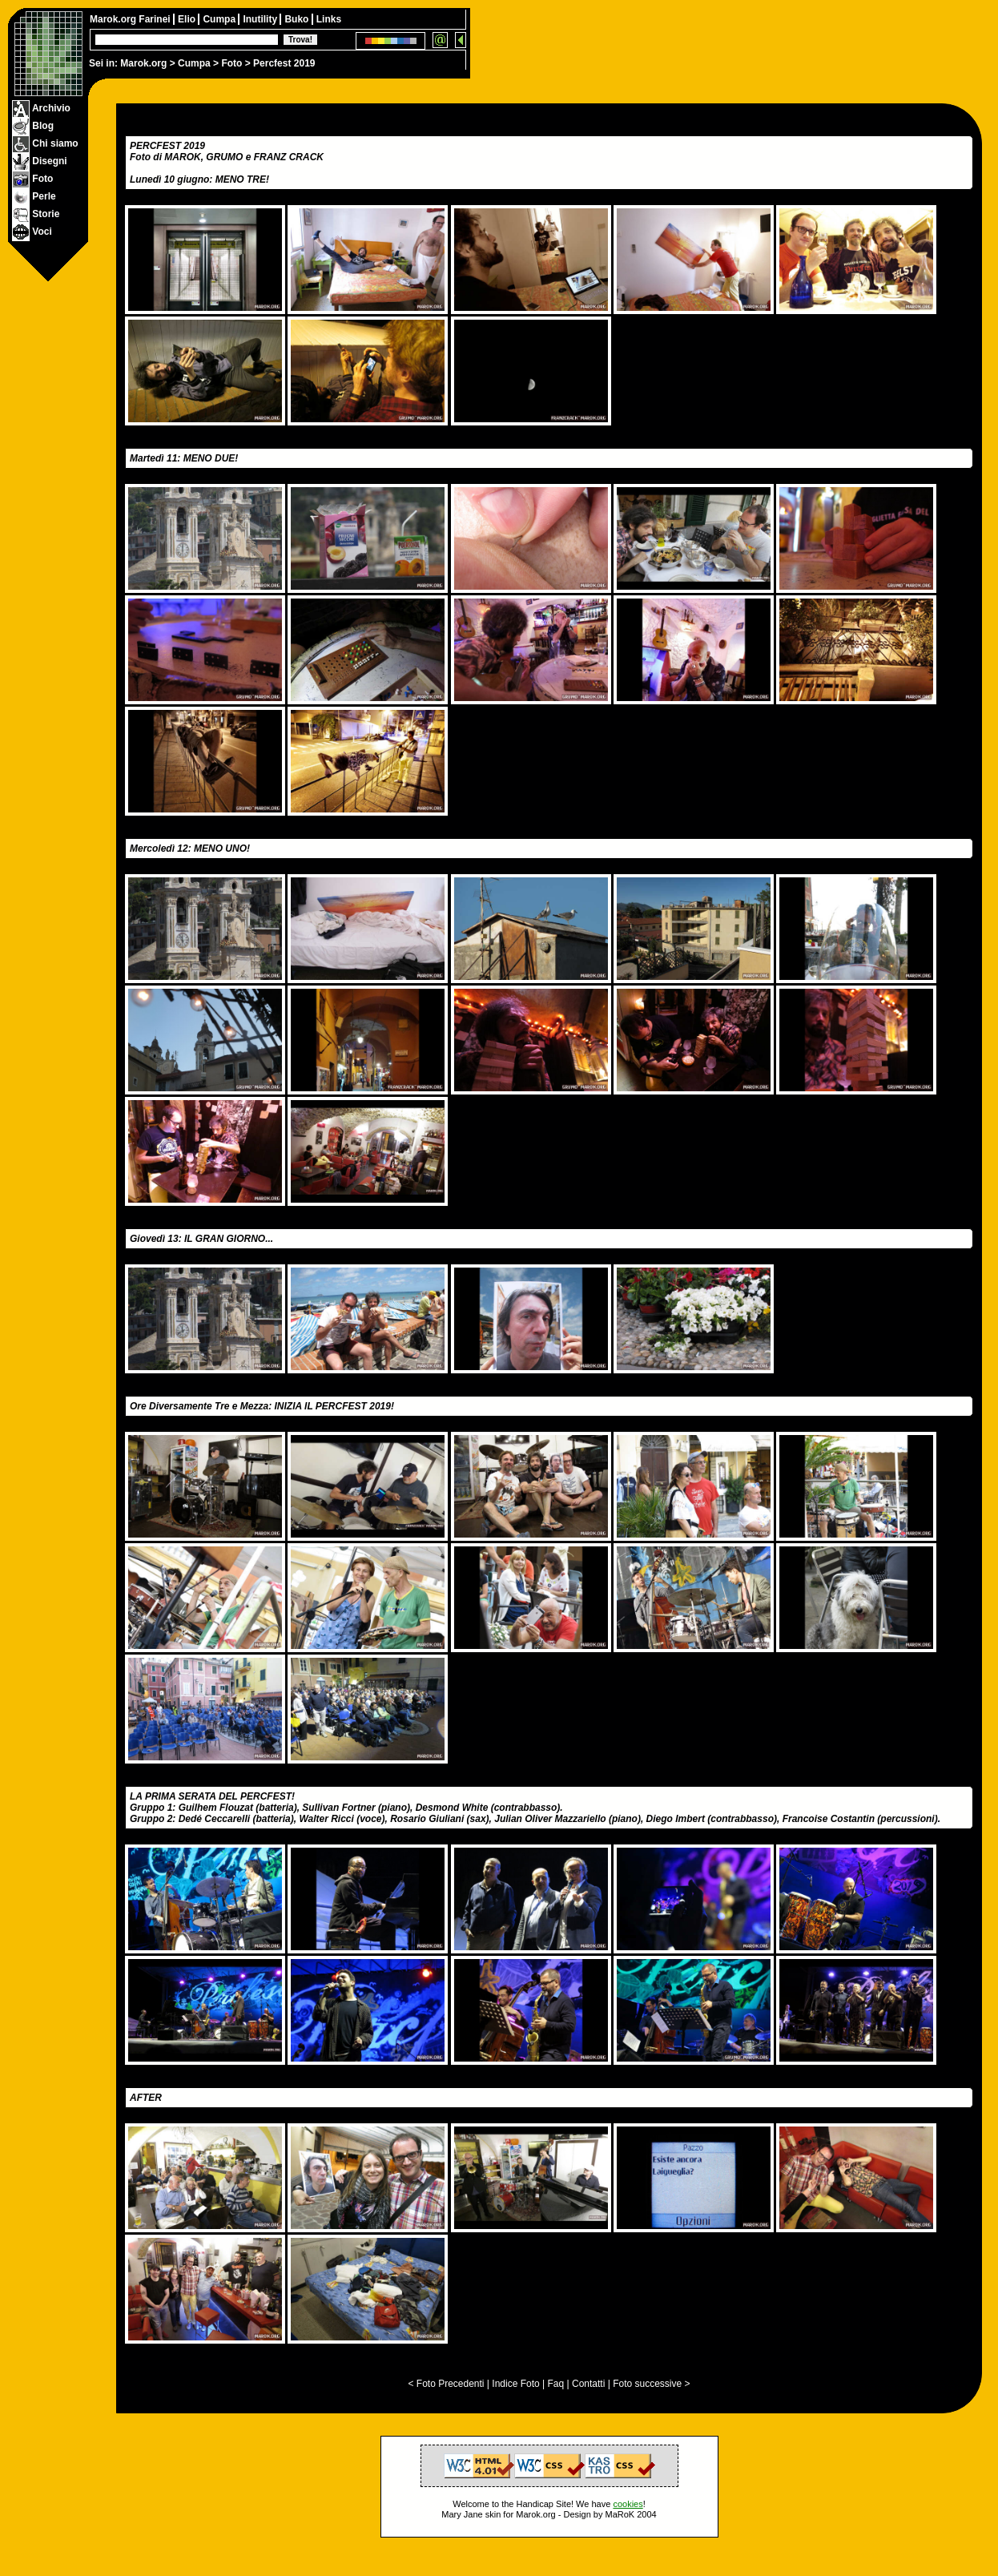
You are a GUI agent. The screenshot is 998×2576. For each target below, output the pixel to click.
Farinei (156, 19)
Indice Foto (515, 2383)
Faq (556, 2383)
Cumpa (194, 63)
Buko (297, 19)
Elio (188, 19)
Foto (231, 63)
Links (328, 19)
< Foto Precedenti (446, 2383)
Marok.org (143, 63)
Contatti (588, 2383)
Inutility (261, 19)
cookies (627, 2504)
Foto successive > (651, 2383)
